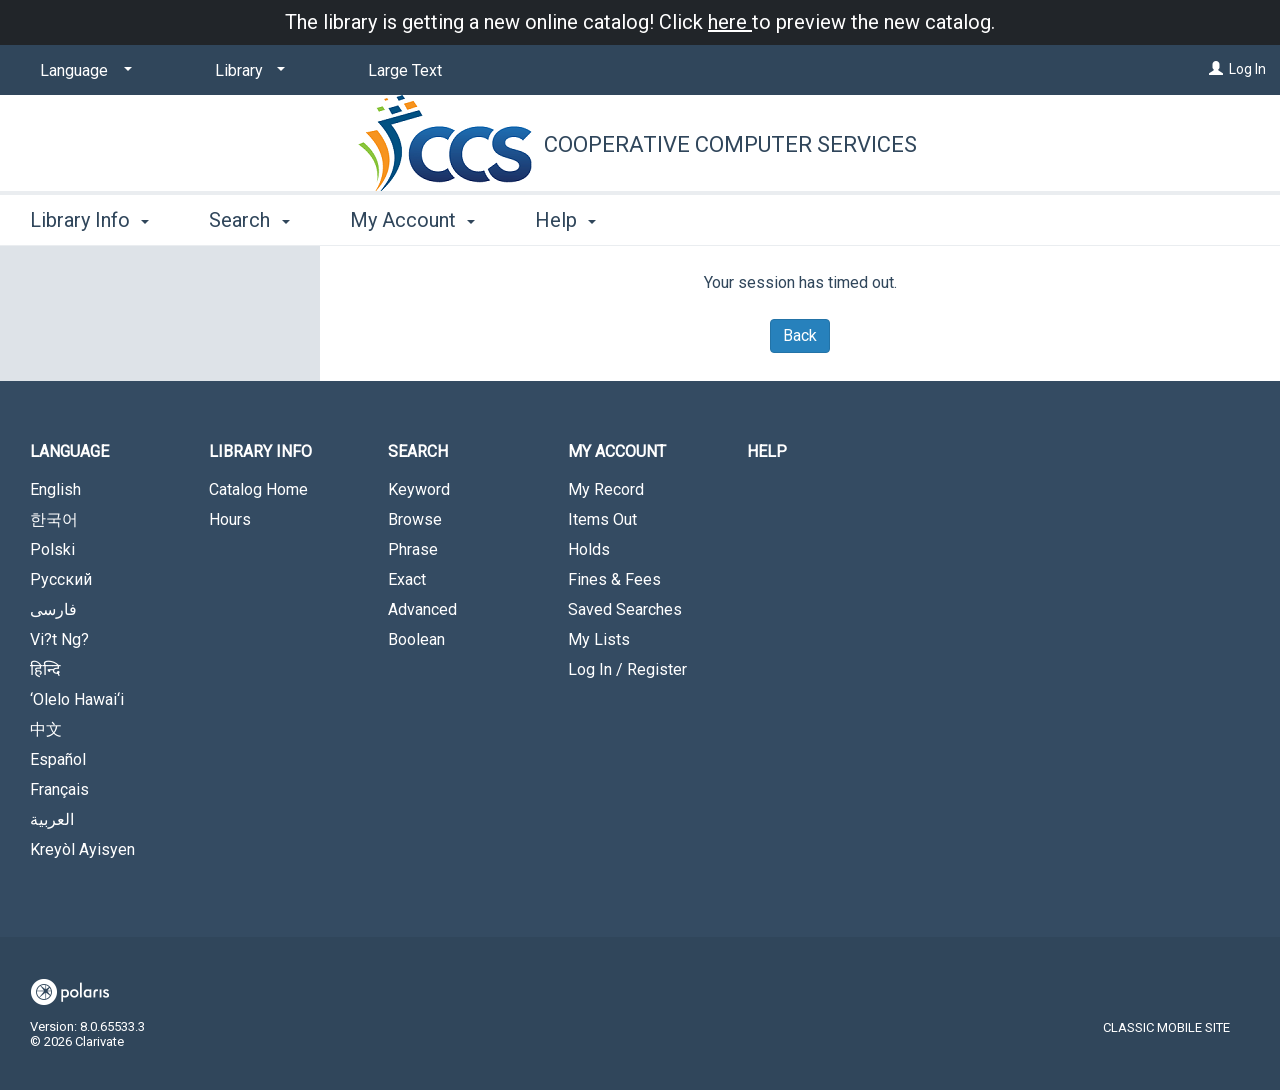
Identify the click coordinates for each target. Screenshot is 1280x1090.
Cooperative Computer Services (730, 144)
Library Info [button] (89, 220)
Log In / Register (627, 669)
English (55, 489)
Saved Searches (625, 609)
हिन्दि (45, 669)
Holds (589, 549)
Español (58, 759)
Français (59, 789)
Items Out (602, 519)
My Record (606, 489)
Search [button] (249, 220)
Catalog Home (258, 489)
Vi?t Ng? (59, 639)
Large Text (405, 70)
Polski (52, 549)
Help (767, 451)
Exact (407, 579)
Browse (415, 519)
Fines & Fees (614, 579)
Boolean (416, 639)
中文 (46, 729)
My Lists (599, 639)
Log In (1247, 69)
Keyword (419, 489)
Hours (230, 519)
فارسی (53, 609)
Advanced (422, 609)
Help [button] (565, 220)
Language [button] (69, 451)
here (730, 22)
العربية (52, 819)
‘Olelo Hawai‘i (77, 699)
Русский (61, 579)
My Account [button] (412, 220)
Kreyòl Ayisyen (82, 849)
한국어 (54, 519)
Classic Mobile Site (1166, 1027)
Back (800, 335)
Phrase (413, 549)
